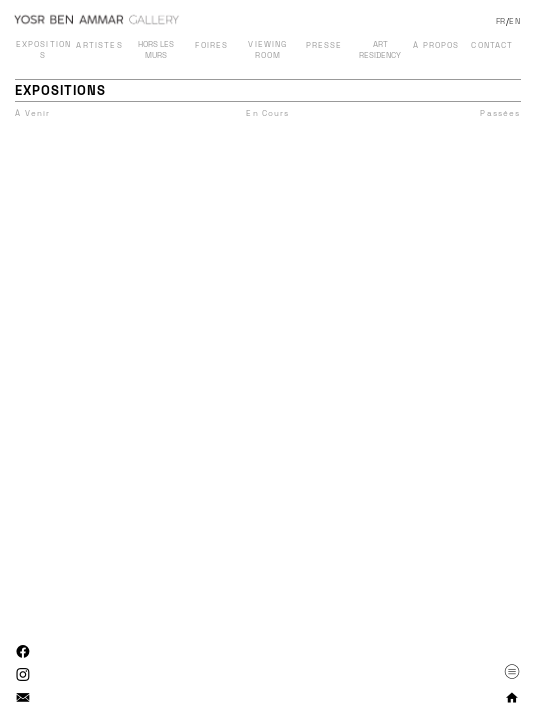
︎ (512, 671)
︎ (23, 698)
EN (514, 21)
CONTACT (492, 45)
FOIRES (211, 45)
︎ (23, 675)
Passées (500, 113)
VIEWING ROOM (267, 50)
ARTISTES (99, 45)
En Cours (267, 113)
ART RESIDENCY (380, 50)
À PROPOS (436, 45)
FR (501, 21)
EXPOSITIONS (44, 50)
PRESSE (324, 45)
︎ (23, 652)
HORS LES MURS (156, 50)
